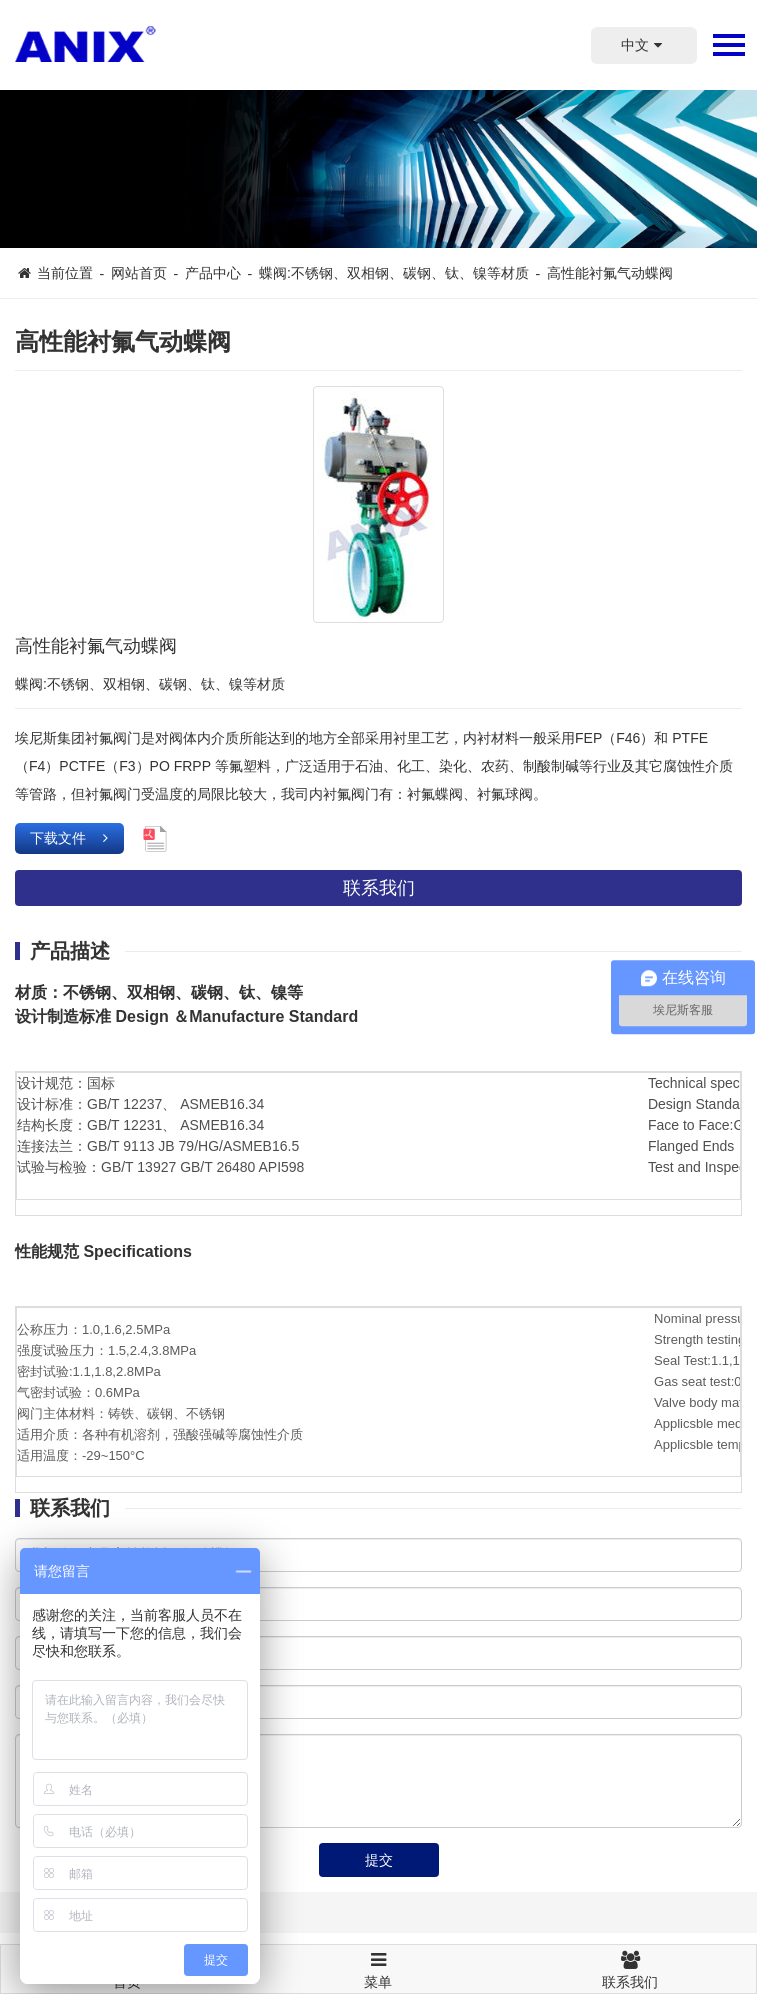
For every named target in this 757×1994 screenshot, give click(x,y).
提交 (379, 1860)
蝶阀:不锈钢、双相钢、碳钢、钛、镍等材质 (394, 273)
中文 (644, 45)
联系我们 (379, 888)
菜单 (379, 1961)
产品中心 (213, 273)
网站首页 (139, 273)
